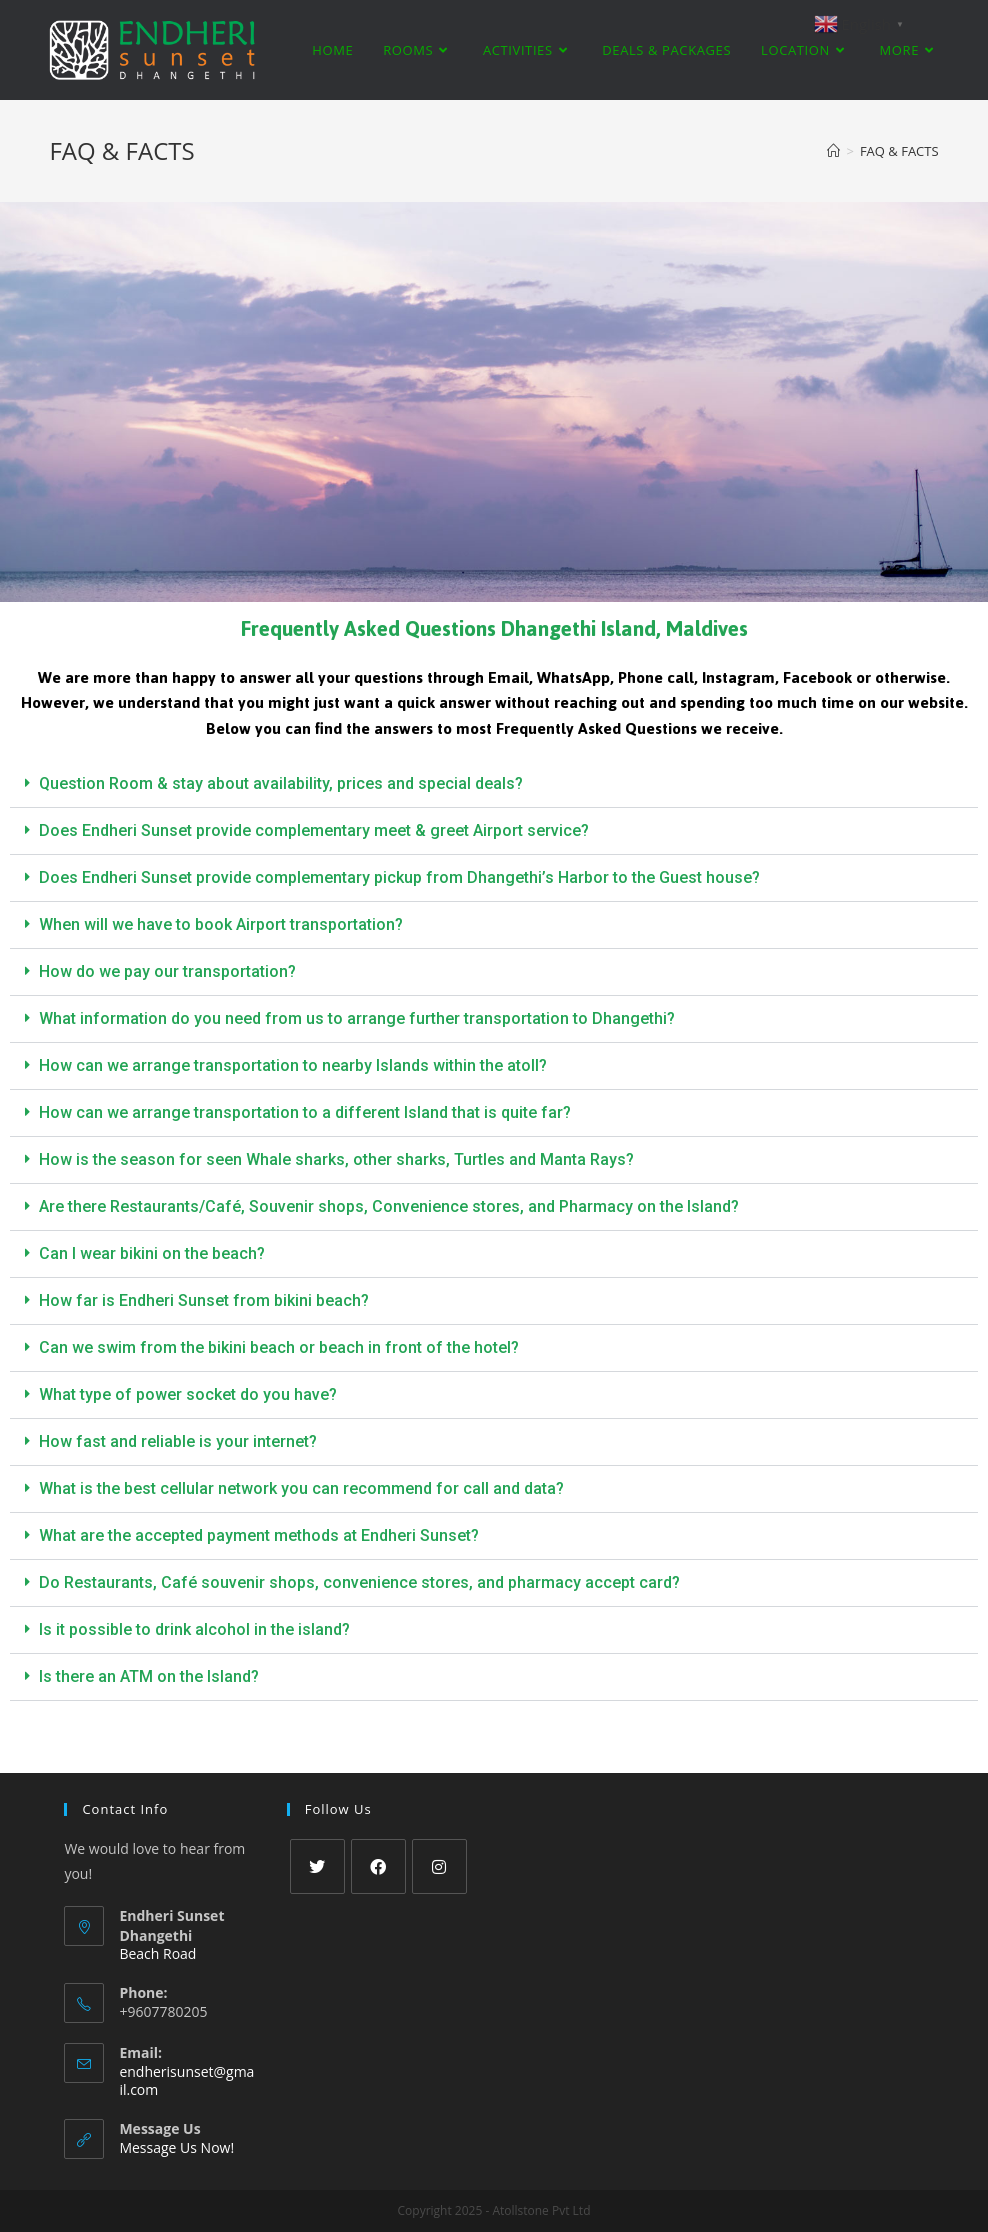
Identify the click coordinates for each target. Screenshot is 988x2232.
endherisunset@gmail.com (186, 2080)
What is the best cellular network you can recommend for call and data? (301, 1488)
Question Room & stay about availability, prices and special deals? (281, 783)
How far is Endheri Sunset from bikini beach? (204, 1300)
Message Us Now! (176, 2147)
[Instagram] (439, 1866)
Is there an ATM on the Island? (149, 1676)
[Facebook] (378, 1866)
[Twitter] (317, 1866)
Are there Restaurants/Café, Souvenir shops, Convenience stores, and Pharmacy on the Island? (389, 1206)
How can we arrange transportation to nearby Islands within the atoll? (293, 1065)
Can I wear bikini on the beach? (152, 1253)
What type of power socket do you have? (188, 1394)
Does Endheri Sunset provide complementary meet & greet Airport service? (314, 830)
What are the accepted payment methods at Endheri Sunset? (259, 1535)
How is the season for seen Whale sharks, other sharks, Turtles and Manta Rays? (336, 1159)
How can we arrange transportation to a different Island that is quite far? (305, 1112)
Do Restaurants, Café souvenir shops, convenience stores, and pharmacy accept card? (359, 1582)
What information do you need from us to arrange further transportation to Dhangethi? (357, 1018)
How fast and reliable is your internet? (178, 1441)
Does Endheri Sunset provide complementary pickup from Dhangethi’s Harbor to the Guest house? (399, 877)
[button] (494, 784)
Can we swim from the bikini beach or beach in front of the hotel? (279, 1347)
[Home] (833, 151)
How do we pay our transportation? (167, 971)
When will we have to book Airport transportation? (221, 924)
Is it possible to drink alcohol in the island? (194, 1629)
